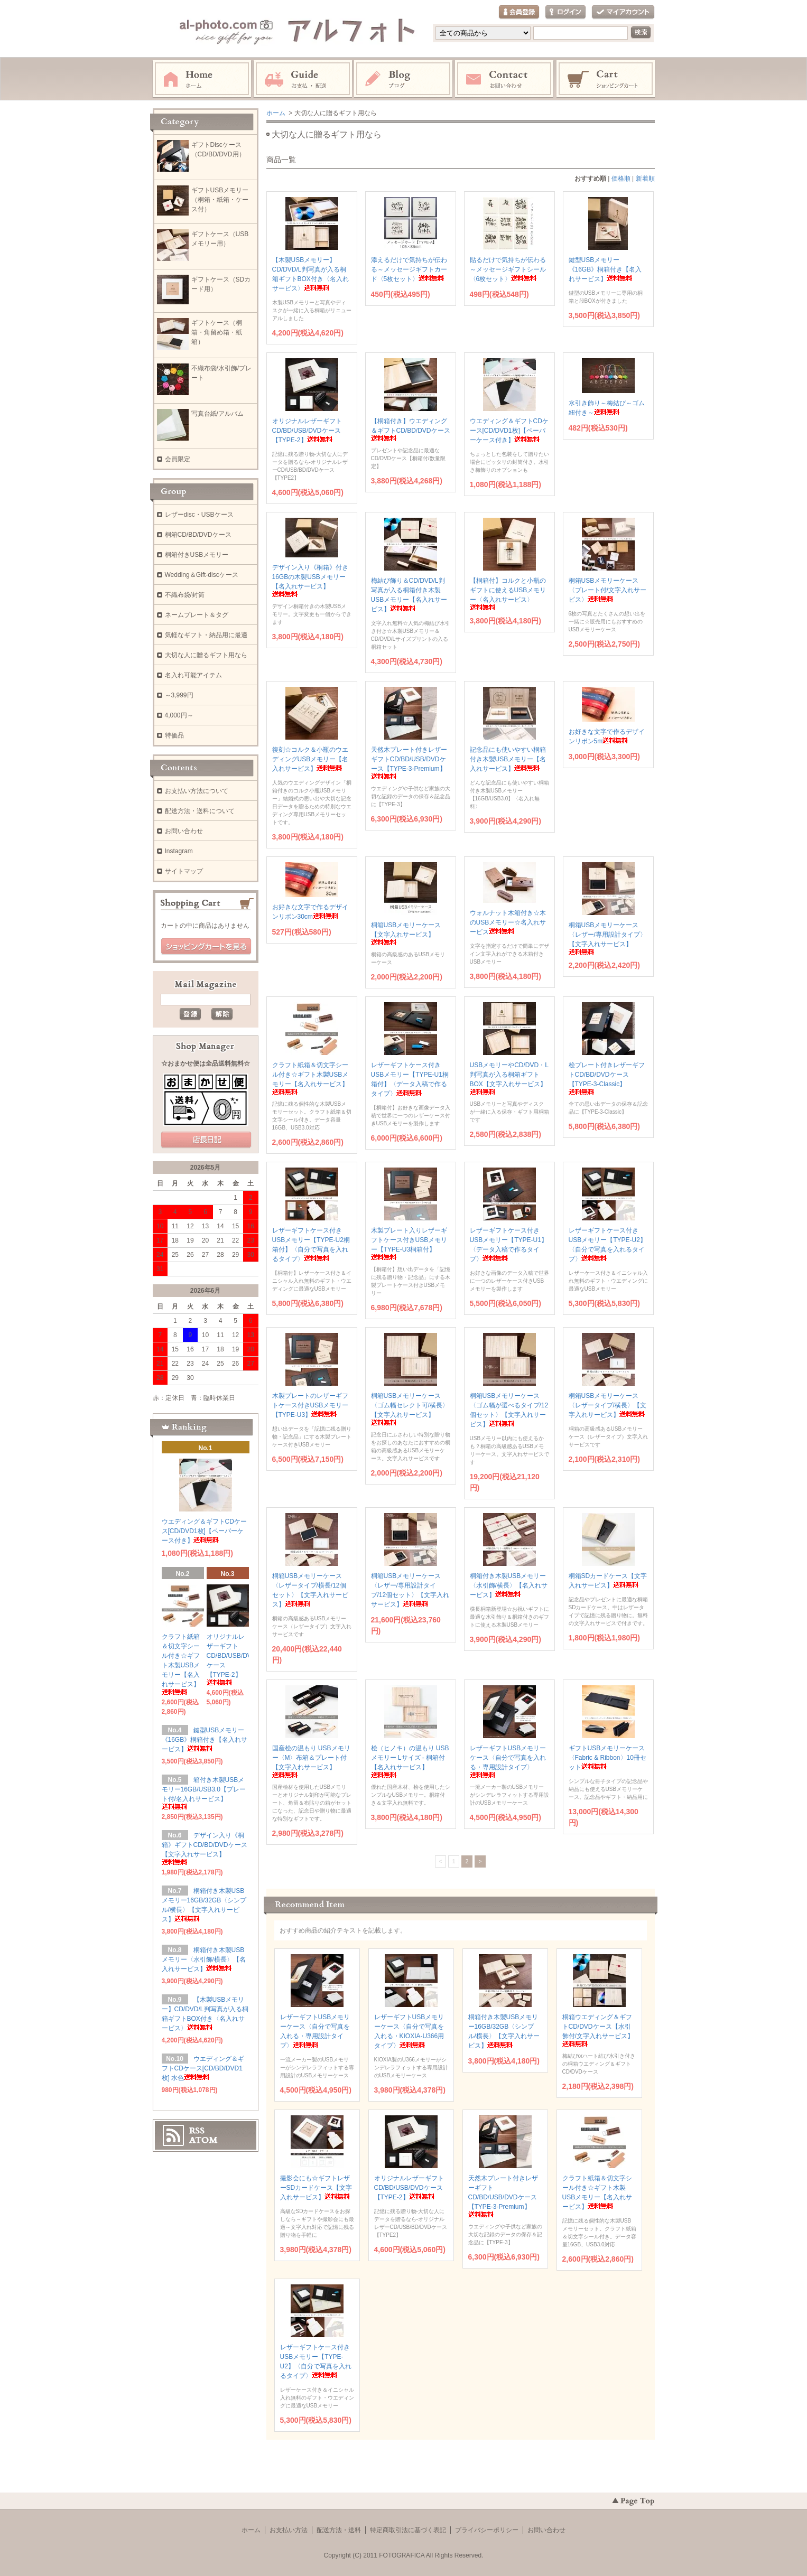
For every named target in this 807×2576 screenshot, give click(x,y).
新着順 (645, 178)
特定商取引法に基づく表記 (408, 2530)
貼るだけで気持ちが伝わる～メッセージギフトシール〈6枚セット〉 (508, 269)
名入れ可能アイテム (193, 675)
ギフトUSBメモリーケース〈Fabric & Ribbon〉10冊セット (607, 1757)
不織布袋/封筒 (185, 595)
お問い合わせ (504, 79)
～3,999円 (179, 695)
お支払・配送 (303, 79)
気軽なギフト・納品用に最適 (206, 635)
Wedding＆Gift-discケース (201, 574)
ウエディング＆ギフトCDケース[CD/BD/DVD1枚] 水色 (203, 2068)
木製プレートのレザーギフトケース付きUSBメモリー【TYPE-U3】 (310, 1405)
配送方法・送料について (200, 811)
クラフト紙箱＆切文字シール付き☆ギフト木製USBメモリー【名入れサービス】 (181, 1664)
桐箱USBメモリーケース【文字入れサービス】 (406, 933)
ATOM (203, 2140)
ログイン (565, 12)
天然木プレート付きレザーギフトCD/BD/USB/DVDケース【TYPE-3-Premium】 (503, 2195)
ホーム (202, 79)
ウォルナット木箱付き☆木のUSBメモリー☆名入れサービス (508, 922)
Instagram (403, 79)
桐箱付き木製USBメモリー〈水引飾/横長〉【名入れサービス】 (509, 1585)
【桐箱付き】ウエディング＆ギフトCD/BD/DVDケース (410, 429)
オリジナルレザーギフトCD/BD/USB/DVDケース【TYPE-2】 (307, 430)
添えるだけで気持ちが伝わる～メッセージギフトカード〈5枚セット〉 (409, 269)
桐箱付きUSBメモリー (197, 554)
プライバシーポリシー (486, 2530)
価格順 (620, 178)
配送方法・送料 (339, 2530)
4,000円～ (179, 715)
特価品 (174, 735)
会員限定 (177, 459)
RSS (197, 2130)
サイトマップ (184, 871)
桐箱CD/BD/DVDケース (198, 534)
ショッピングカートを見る (206, 946)
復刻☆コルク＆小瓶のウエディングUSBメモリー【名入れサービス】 (310, 759)
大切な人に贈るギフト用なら (206, 655)
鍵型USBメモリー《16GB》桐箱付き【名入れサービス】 (605, 269)
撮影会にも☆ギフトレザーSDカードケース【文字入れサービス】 (316, 2187)
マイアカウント (623, 12)
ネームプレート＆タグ (196, 615)
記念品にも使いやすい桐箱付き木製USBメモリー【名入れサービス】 (508, 759)
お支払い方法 (289, 2530)
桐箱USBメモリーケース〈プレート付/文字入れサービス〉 (607, 590)
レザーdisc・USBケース (199, 514)
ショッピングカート (606, 79)
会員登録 (519, 12)
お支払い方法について (196, 791)
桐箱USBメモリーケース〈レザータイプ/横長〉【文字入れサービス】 (607, 1405)
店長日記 (206, 1140)
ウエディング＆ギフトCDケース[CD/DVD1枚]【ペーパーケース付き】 (509, 430)
